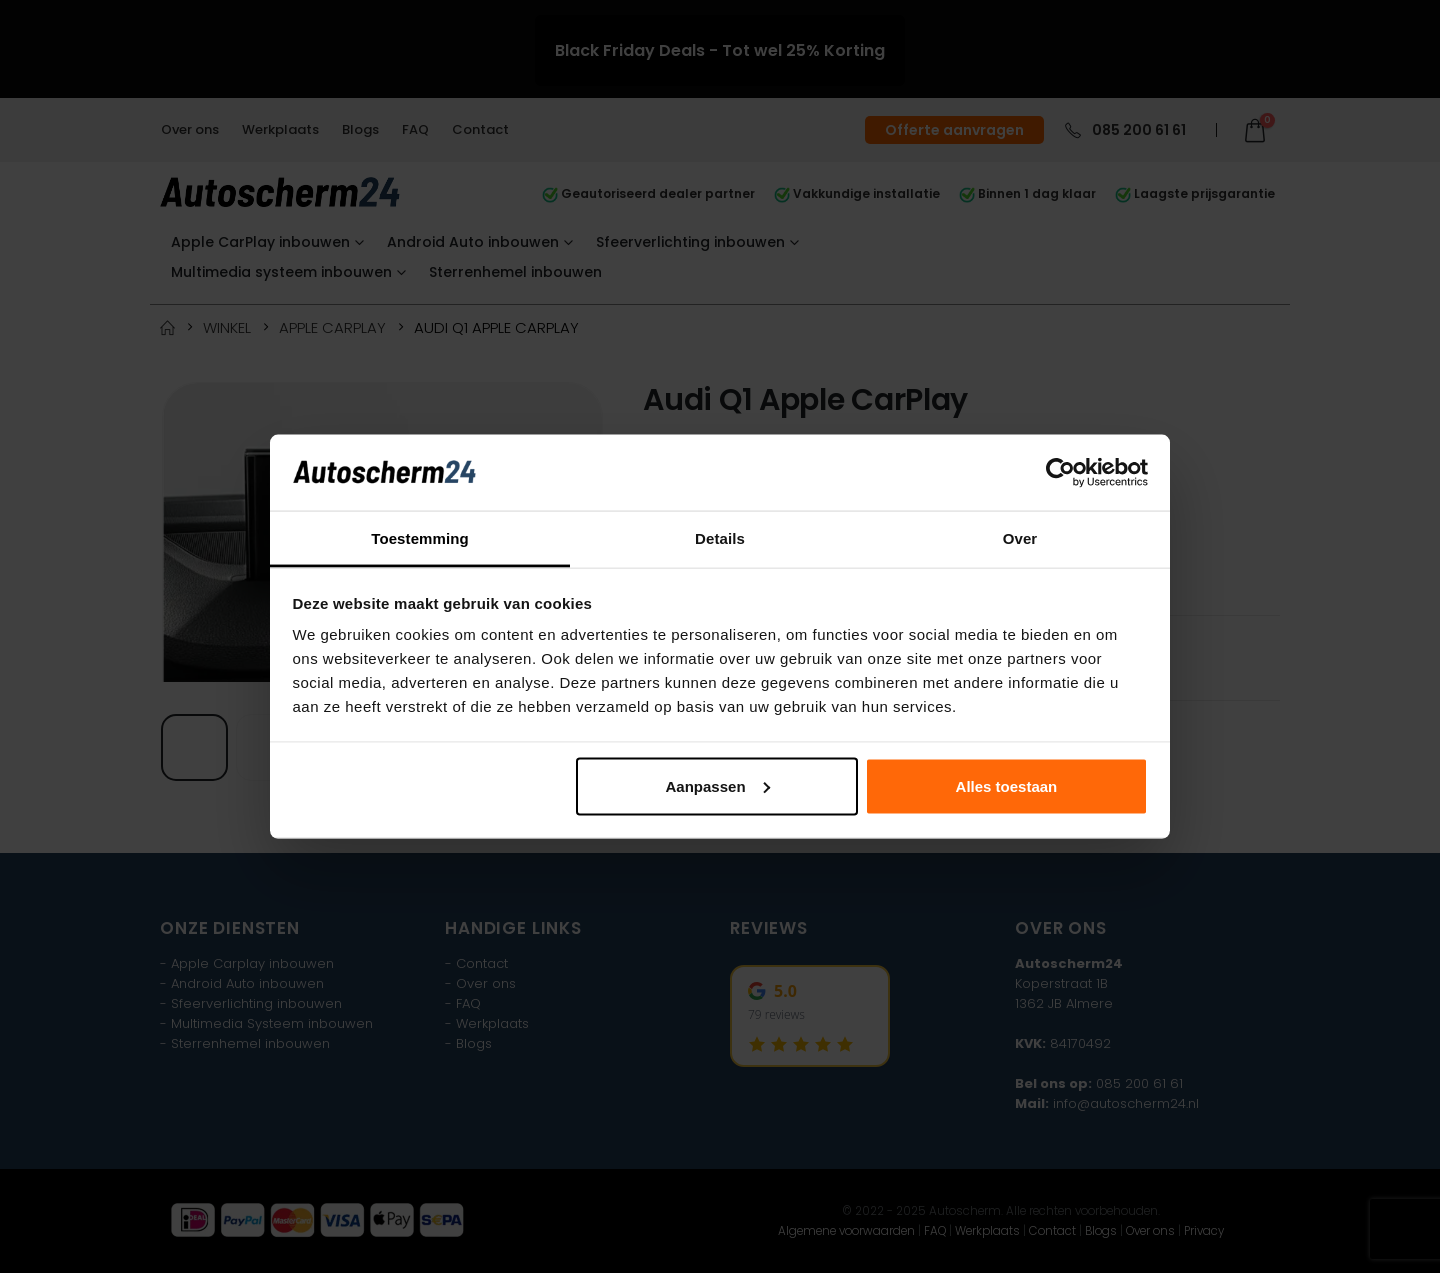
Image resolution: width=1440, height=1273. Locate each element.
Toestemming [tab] (420, 538)
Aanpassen (718, 785)
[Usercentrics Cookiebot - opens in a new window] (1060, 472)
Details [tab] (720, 538)
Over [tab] (1020, 538)
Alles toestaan (1007, 785)
